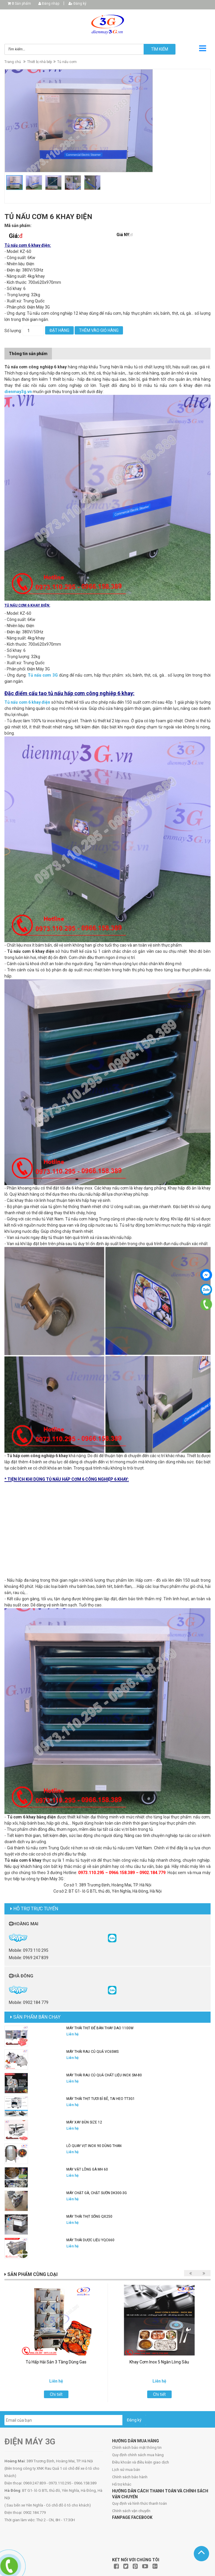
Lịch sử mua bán (126, 2469)
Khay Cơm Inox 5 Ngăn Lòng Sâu (159, 2362)
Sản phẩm (21, 3)
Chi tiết (56, 2394)
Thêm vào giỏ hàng (99, 330)
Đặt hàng (59, 330)
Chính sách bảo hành (129, 2477)
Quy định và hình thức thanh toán (139, 2503)
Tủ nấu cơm (67, 62)
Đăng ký (77, 3)
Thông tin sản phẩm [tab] (28, 353)
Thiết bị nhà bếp (39, 62)
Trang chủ (12, 62)
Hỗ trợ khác (121, 2484)
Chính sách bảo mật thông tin (137, 2447)
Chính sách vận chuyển (131, 2511)
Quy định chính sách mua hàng (138, 2455)
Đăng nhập (48, 3)
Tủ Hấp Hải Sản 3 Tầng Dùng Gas (56, 2362)
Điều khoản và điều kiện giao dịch (140, 2462)
